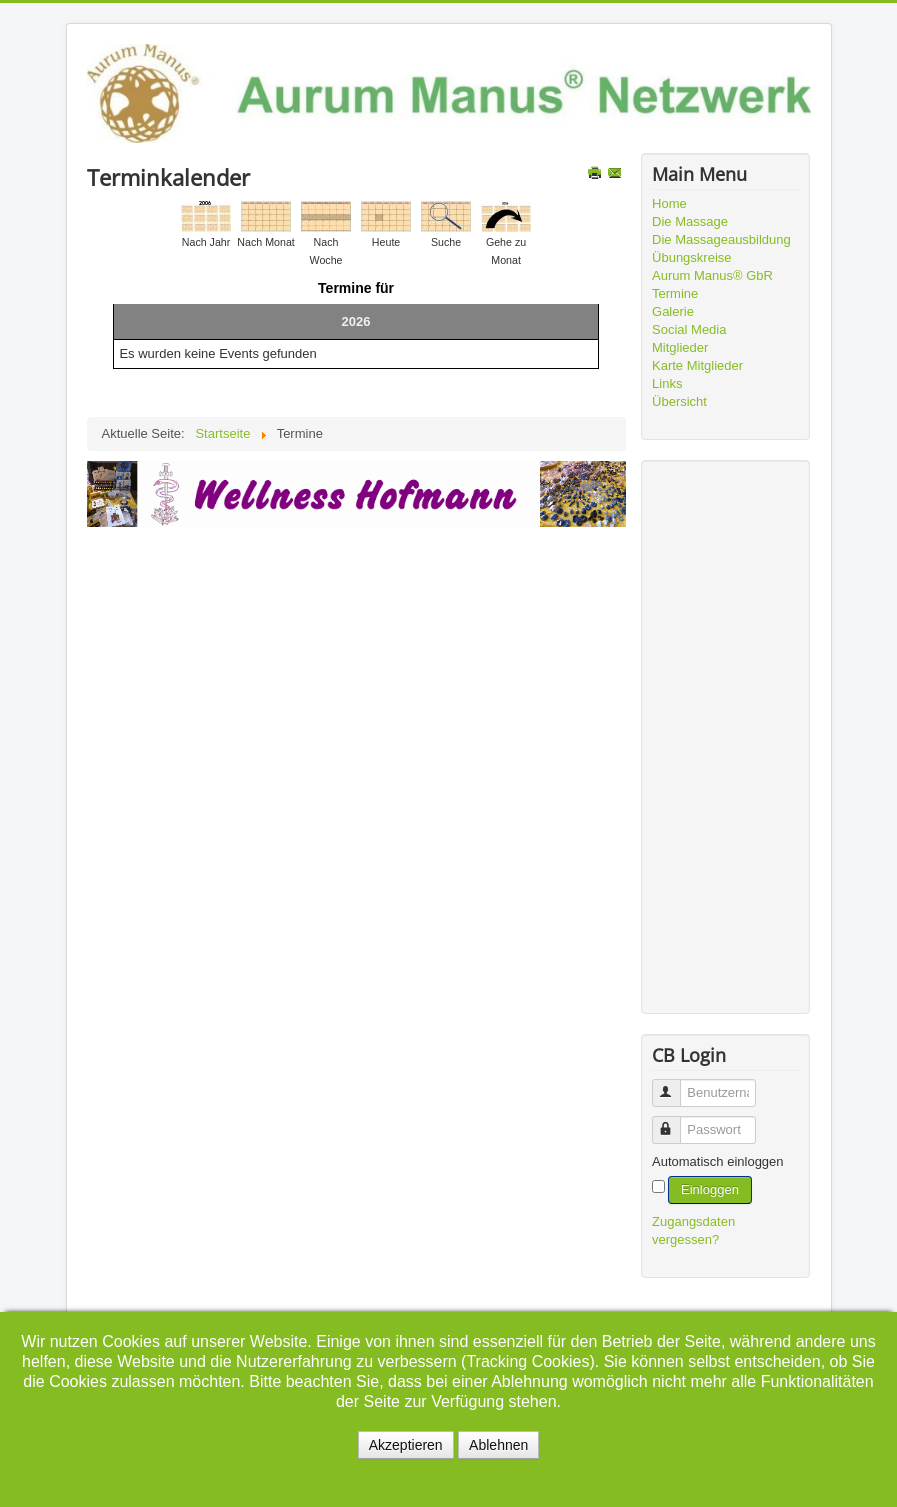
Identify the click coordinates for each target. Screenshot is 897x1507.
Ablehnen (498, 1445)
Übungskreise (692, 257)
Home (669, 203)
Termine (675, 293)
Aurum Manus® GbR (712, 275)
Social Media (689, 329)
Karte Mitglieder (697, 365)
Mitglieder (680, 347)
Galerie (673, 311)
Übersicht (679, 401)
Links (667, 383)
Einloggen (710, 1189)
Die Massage (690, 221)
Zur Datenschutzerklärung (442, 1469)
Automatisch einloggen (718, 1161)
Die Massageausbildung (721, 239)
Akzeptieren (406, 1445)
